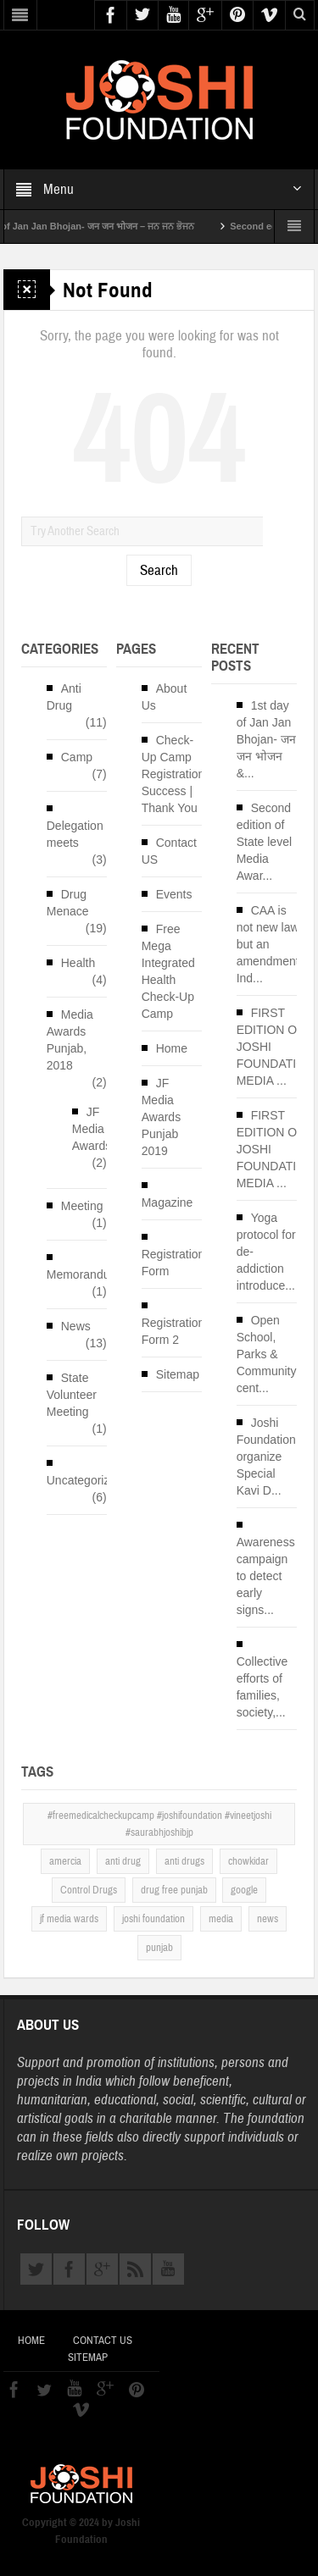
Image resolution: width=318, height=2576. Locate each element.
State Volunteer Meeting (72, 1394)
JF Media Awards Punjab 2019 (161, 1117)
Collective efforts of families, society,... (262, 1687)
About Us (164, 697)
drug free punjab (174, 1890)
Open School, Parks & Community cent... (267, 1354)
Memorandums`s (91, 1274)
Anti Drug (64, 697)
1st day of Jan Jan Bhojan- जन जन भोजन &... (266, 739)
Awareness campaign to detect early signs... (266, 1576)
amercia (65, 1861)
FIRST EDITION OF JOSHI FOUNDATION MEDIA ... (276, 1046)
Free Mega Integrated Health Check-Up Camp (168, 971)
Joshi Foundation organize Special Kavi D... (266, 1456)
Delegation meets (75, 834)
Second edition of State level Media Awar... (264, 841)
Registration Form (173, 1262)
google (244, 1890)
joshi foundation (153, 1919)
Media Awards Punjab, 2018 (70, 1040)
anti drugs (184, 1861)
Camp (76, 757)
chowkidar (248, 1861)
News (76, 1326)
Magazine (167, 1202)
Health (78, 963)
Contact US (169, 851)
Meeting (82, 1206)
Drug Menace (68, 902)
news (267, 1919)
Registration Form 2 (173, 1331)
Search (159, 570)
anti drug (123, 1861)
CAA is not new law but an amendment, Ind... (270, 944)
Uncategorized (85, 1480)
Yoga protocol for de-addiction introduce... (266, 1251)
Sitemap (177, 1374)
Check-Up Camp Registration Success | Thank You (173, 774)
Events (174, 894)
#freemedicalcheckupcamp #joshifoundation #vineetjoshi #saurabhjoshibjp (159, 1824)
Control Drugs (88, 1890)
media (221, 1919)
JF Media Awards (91, 1129)
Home (171, 1048)
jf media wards (69, 1919)
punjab (159, 1947)
